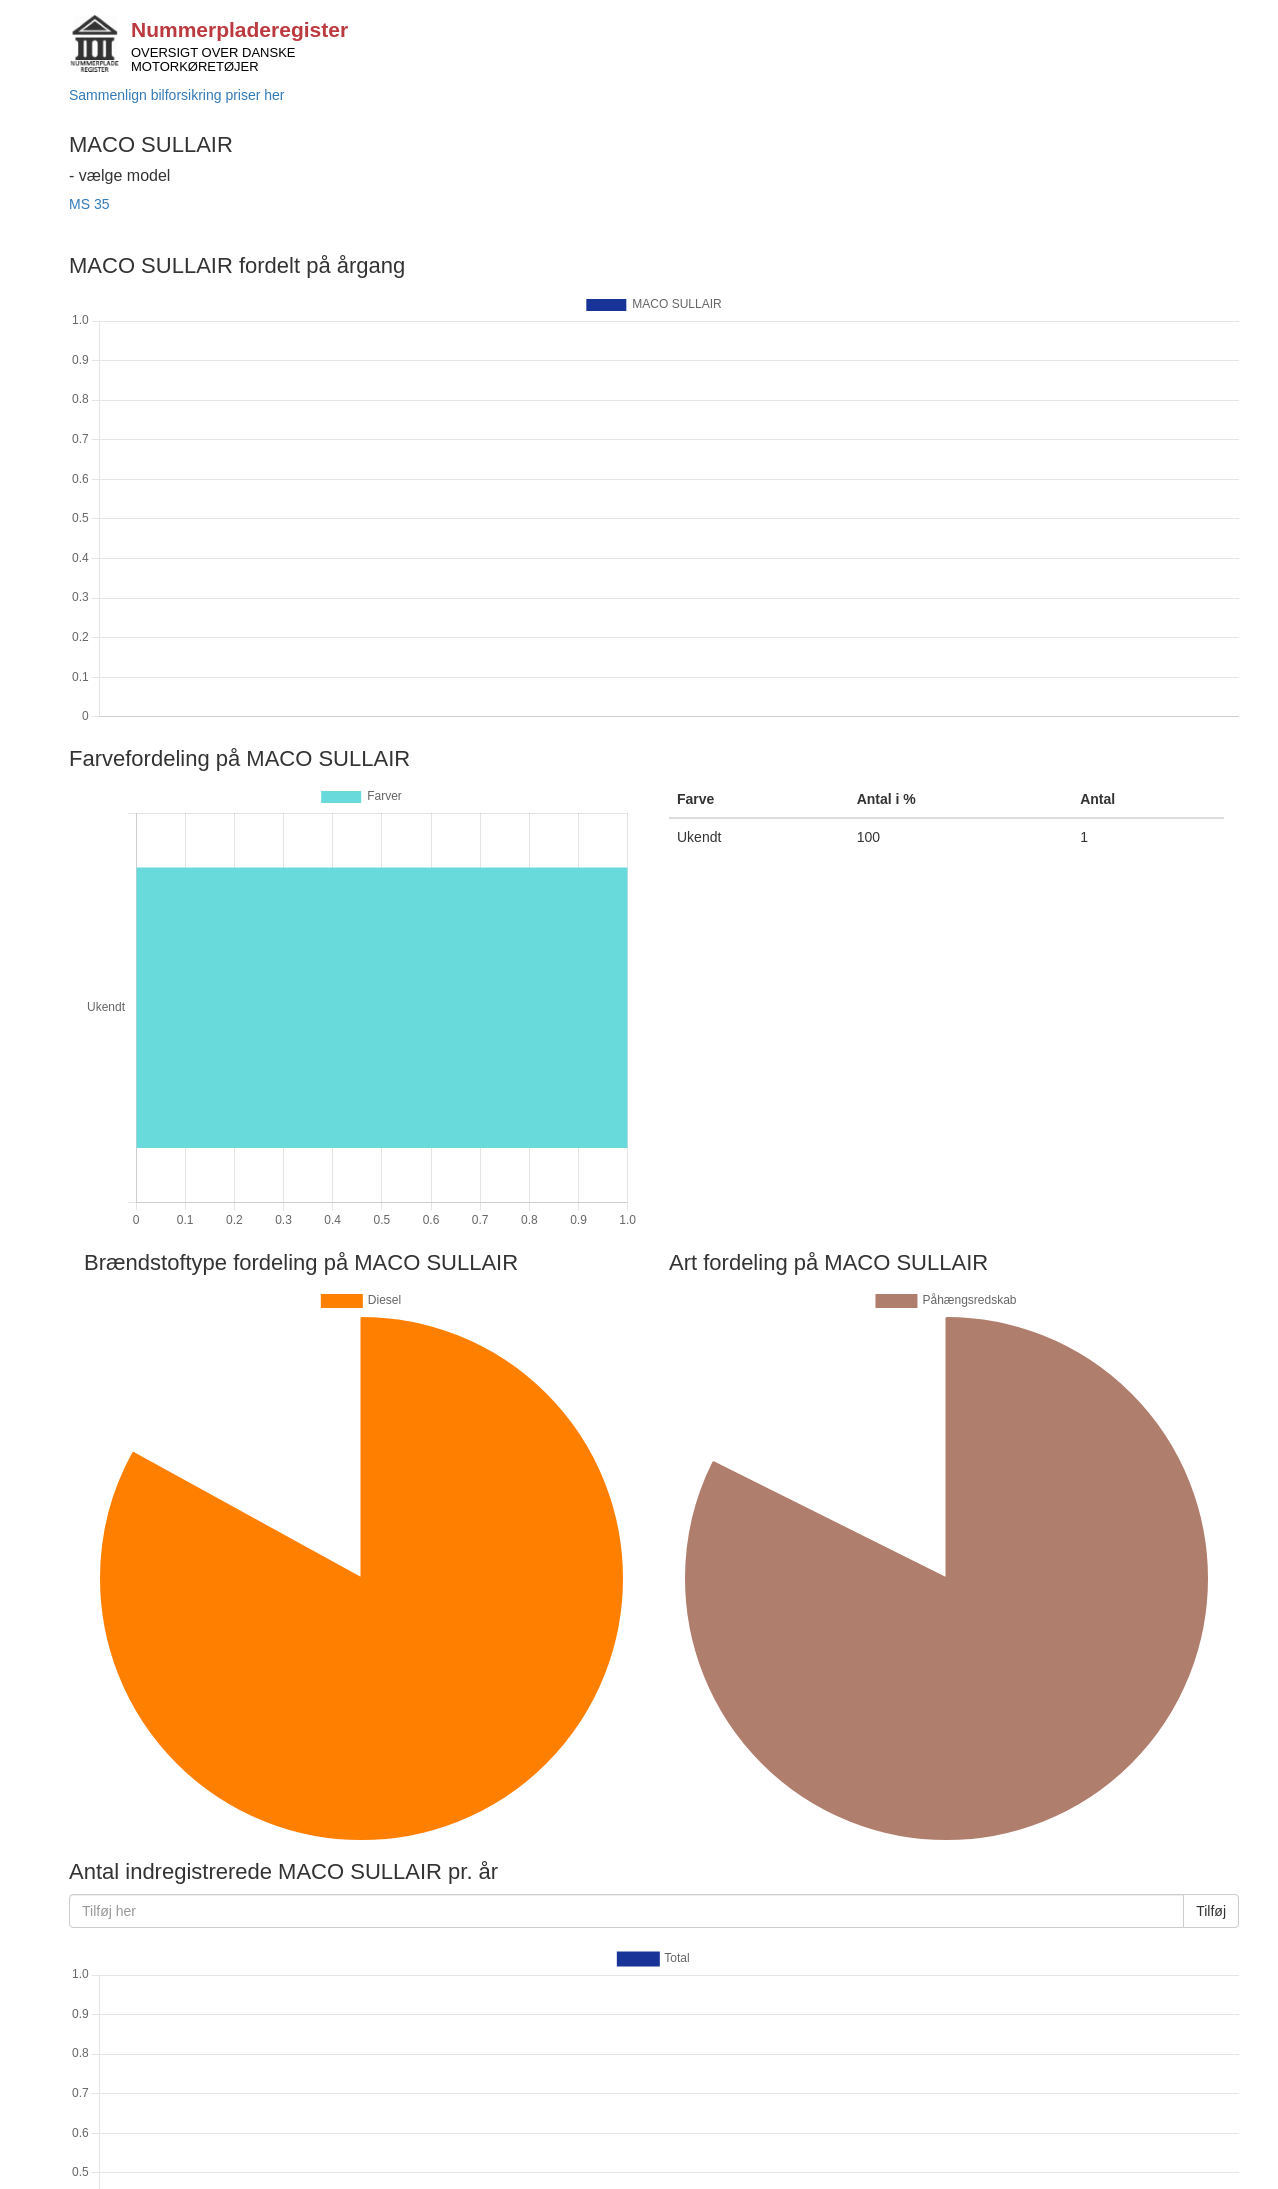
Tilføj (1211, 1911)
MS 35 (89, 204)
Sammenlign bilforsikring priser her (177, 95)
